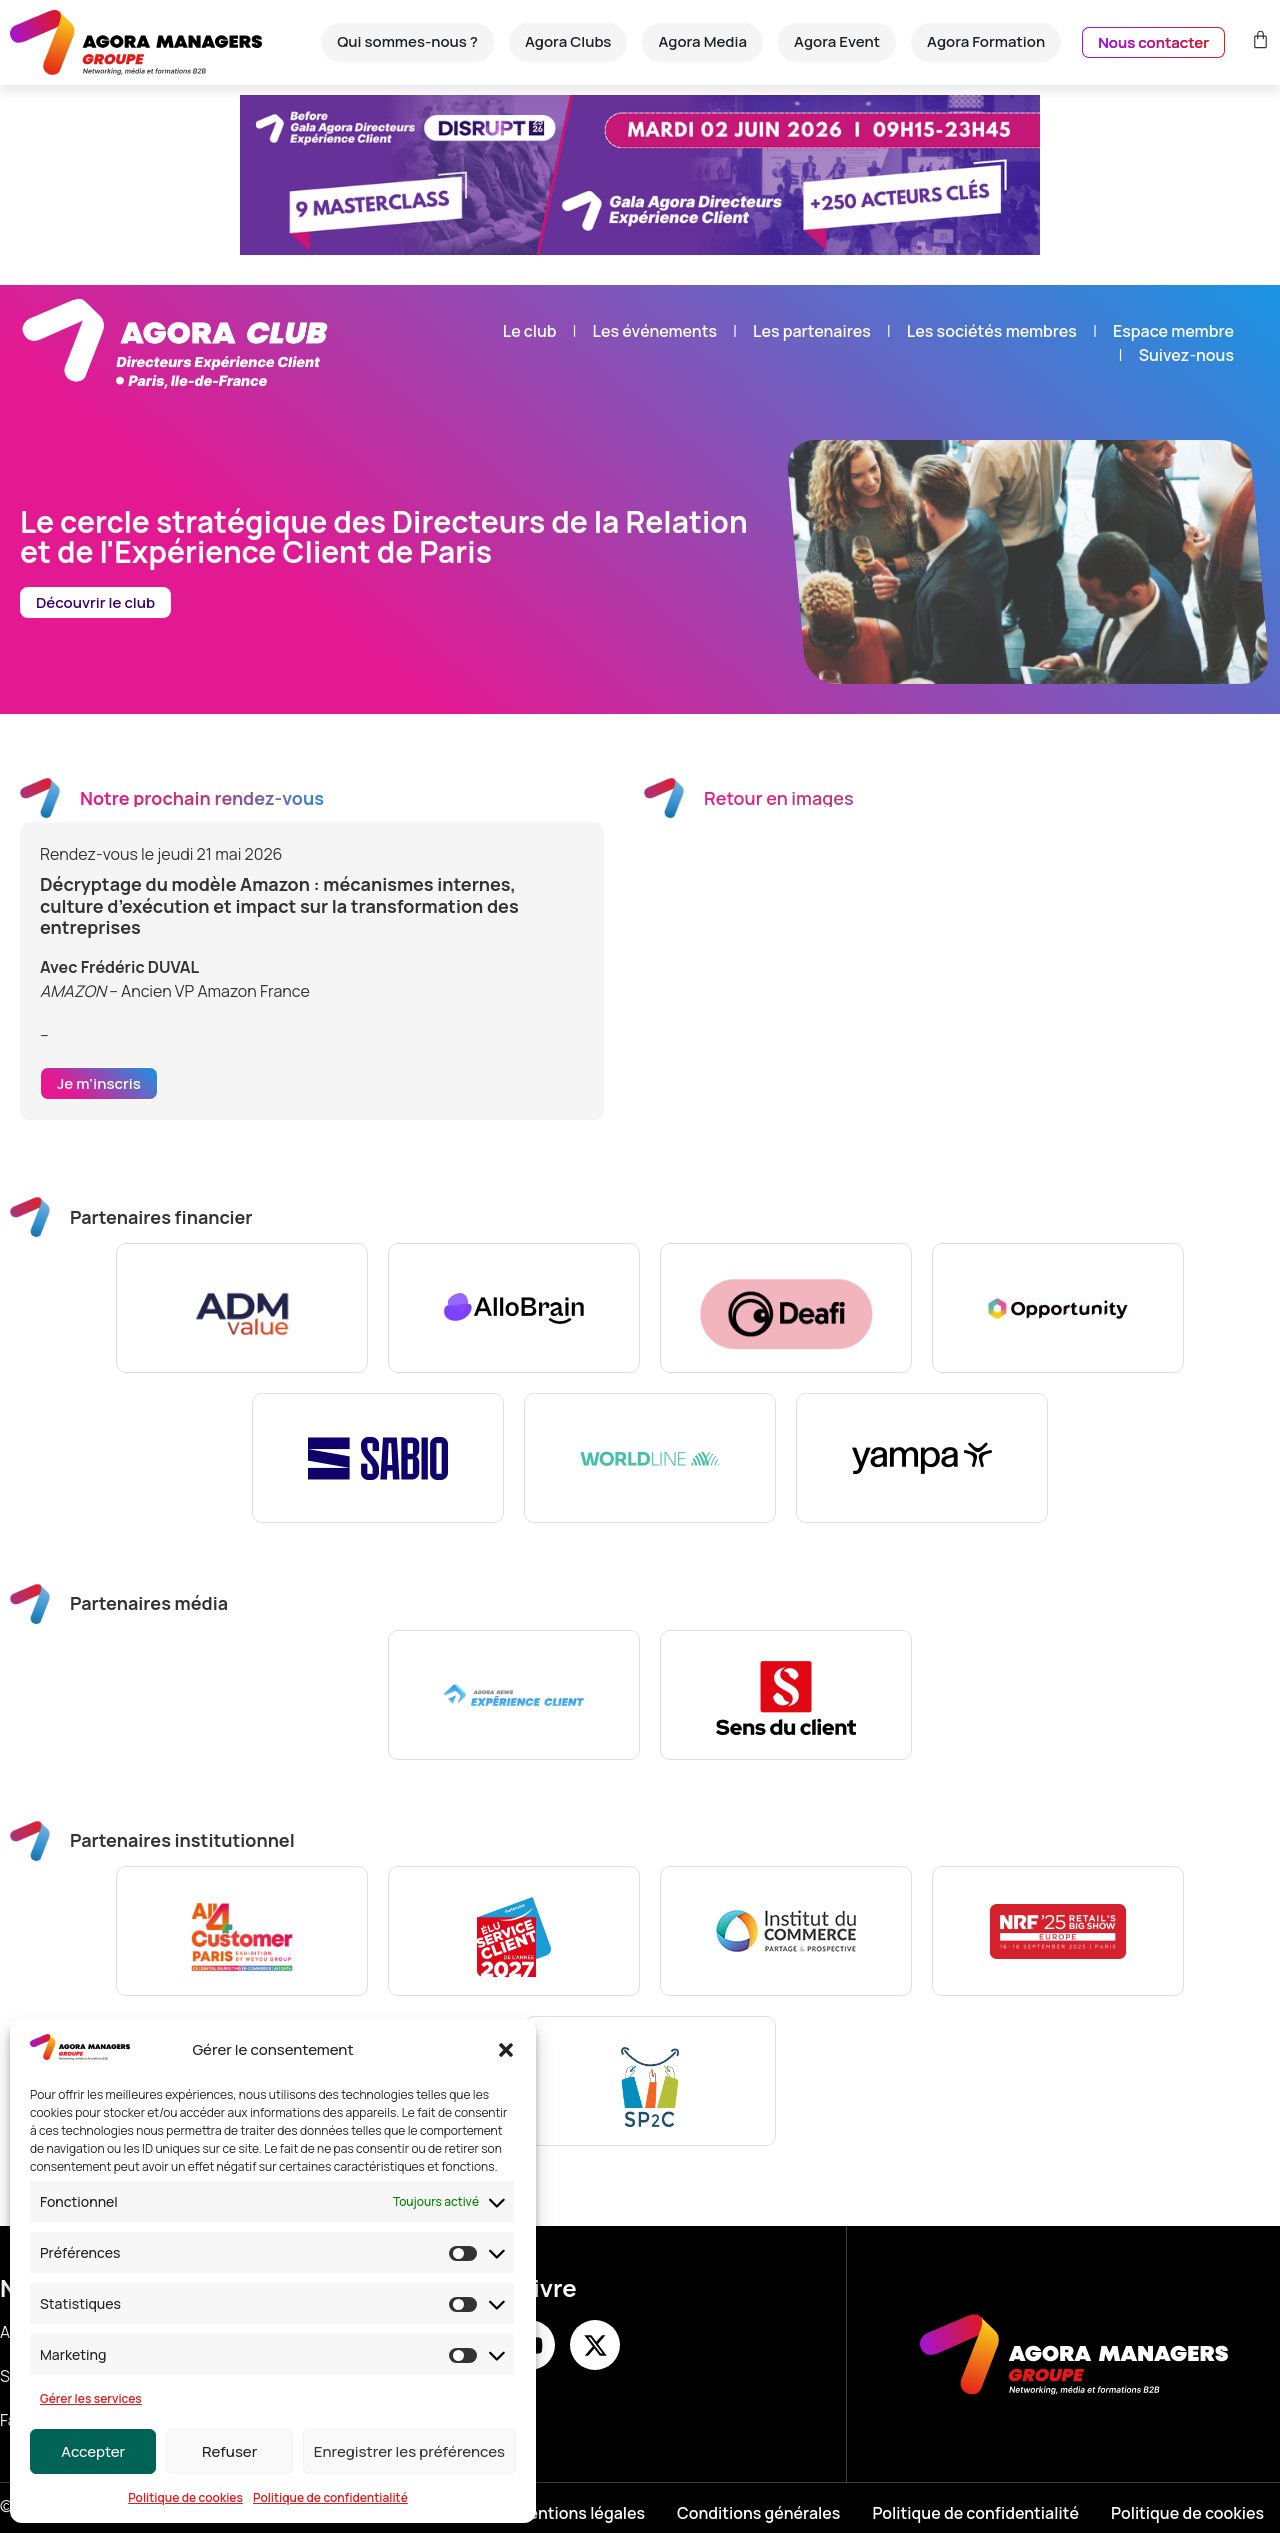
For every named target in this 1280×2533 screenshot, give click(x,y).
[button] (506, 2050)
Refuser (229, 2451)
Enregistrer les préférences (409, 2451)
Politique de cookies (185, 2497)
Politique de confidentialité (330, 2497)
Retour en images (779, 798)
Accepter (93, 2451)
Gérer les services (91, 2398)
